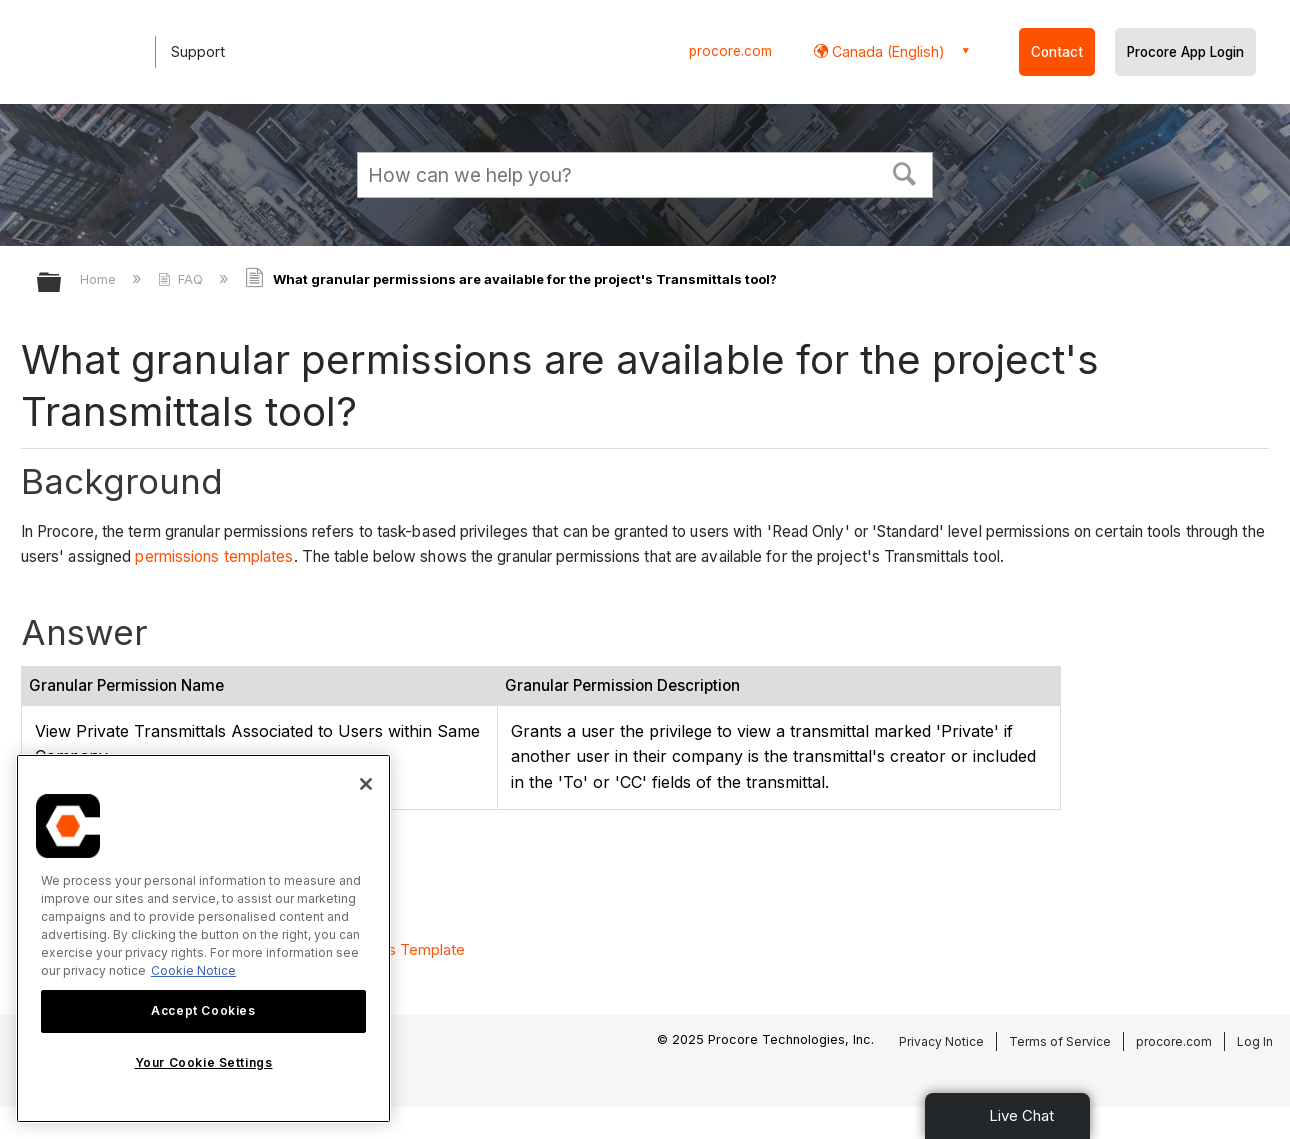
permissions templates (214, 556)
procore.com (730, 51)
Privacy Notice (941, 1041)
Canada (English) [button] (886, 51)
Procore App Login (1185, 52)
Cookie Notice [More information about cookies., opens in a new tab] (193, 970)
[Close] (366, 784)
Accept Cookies (203, 1010)
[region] (203, 938)
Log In (1255, 1041)
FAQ (182, 279)
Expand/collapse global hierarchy (62, 283)
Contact (1057, 52)
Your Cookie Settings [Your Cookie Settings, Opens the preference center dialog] (204, 1062)
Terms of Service (1060, 1041)
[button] (905, 172)
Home (100, 279)
